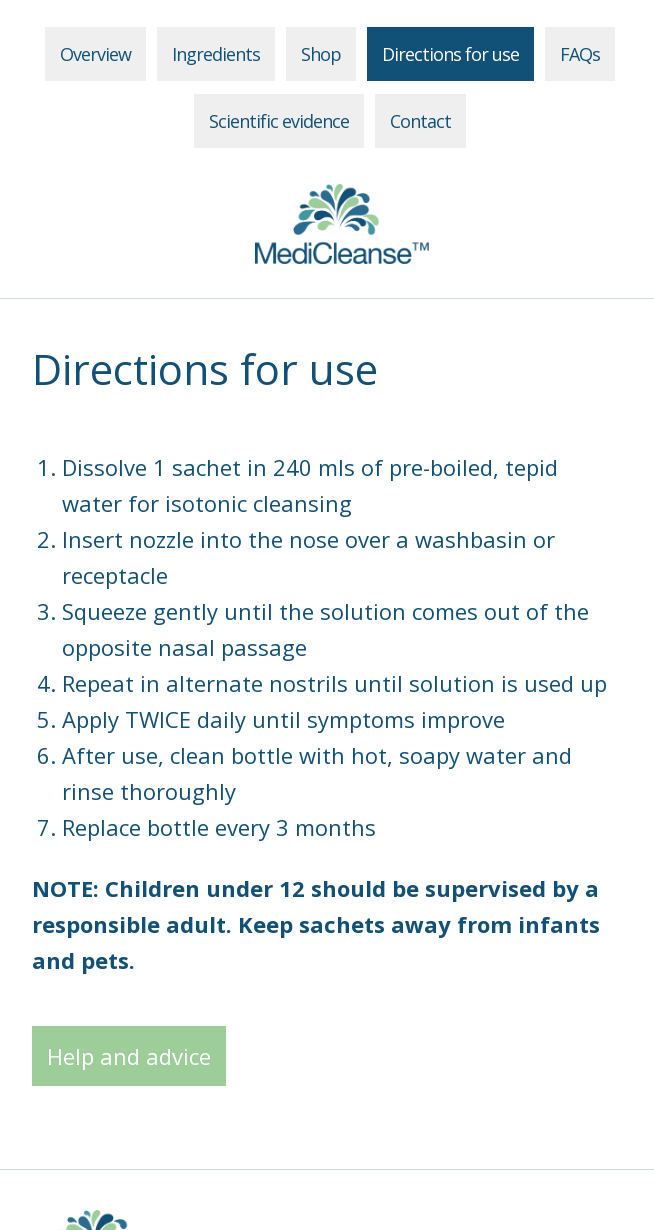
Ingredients (216, 54)
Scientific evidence (279, 121)
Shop (321, 54)
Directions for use (450, 54)
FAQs (580, 54)
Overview (95, 54)
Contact (420, 121)
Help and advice (129, 1056)
